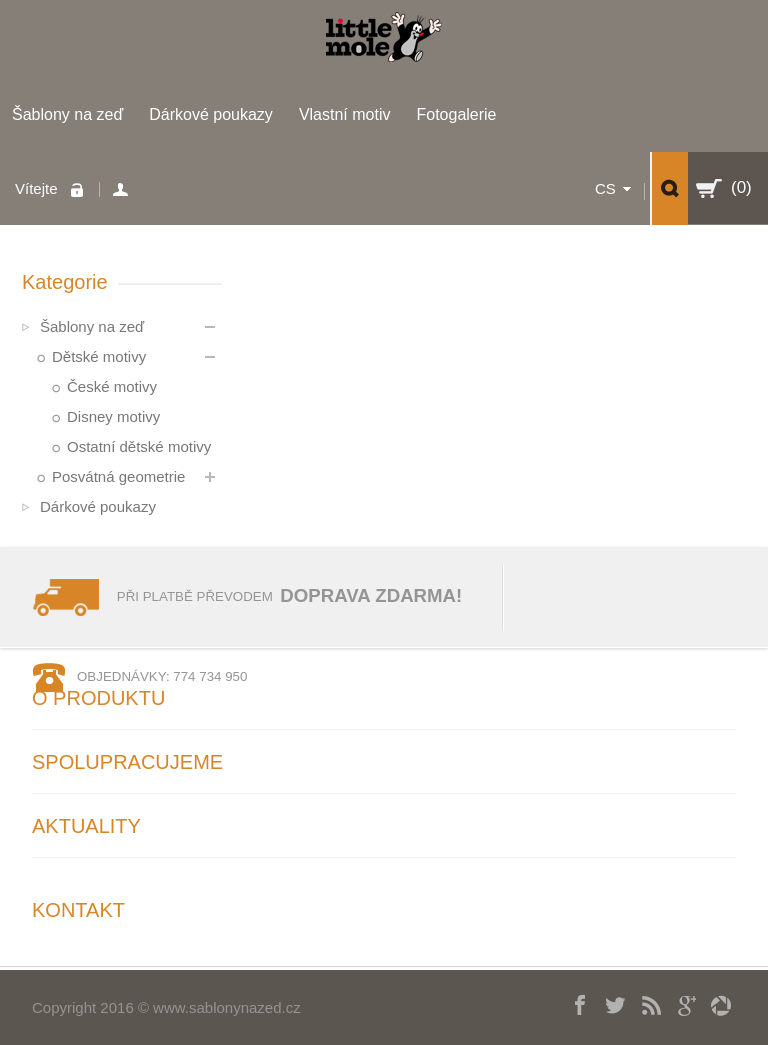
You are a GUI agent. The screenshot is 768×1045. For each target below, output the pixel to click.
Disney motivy (113, 416)
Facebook (573, 1003)
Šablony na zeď (67, 114)
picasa (713, 1003)
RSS (643, 1003)
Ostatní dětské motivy (139, 446)
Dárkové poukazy (211, 114)
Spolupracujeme (127, 762)
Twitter (608, 1003)
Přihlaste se (82, 189)
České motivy (112, 386)
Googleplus (678, 1003)
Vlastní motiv (345, 114)
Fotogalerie (456, 114)
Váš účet (123, 189)
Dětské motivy (99, 356)
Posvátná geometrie (118, 476)
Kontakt (78, 910)
